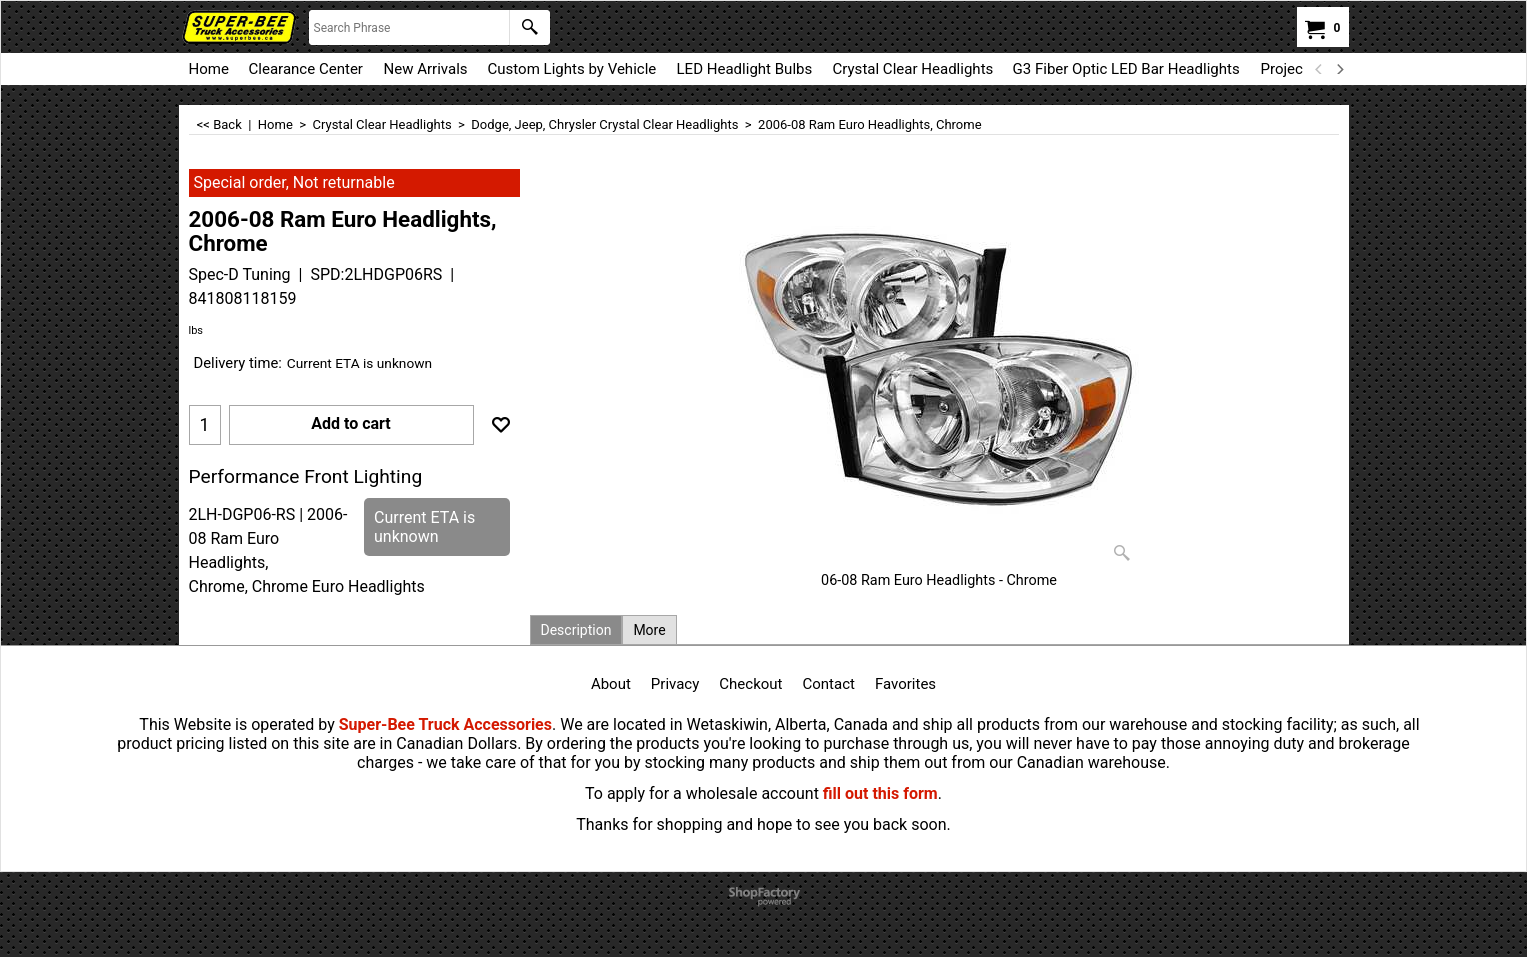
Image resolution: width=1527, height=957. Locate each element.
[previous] (1320, 69)
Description (576, 630)
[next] (1340, 69)
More (649, 630)
